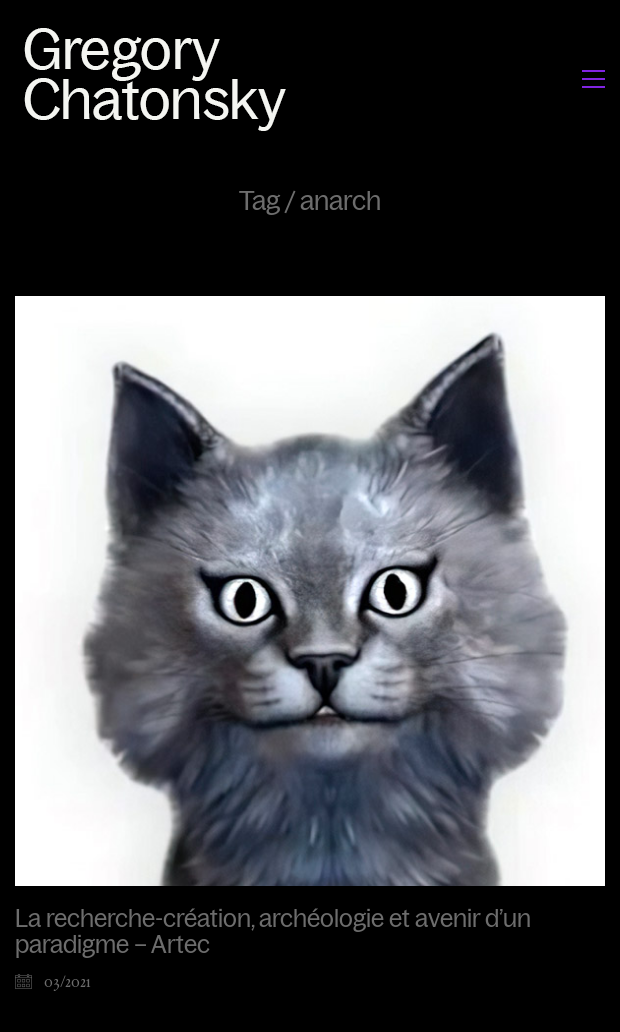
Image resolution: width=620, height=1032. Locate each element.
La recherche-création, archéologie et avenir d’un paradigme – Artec (273, 932)
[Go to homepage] (160, 78)
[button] (593, 79)
